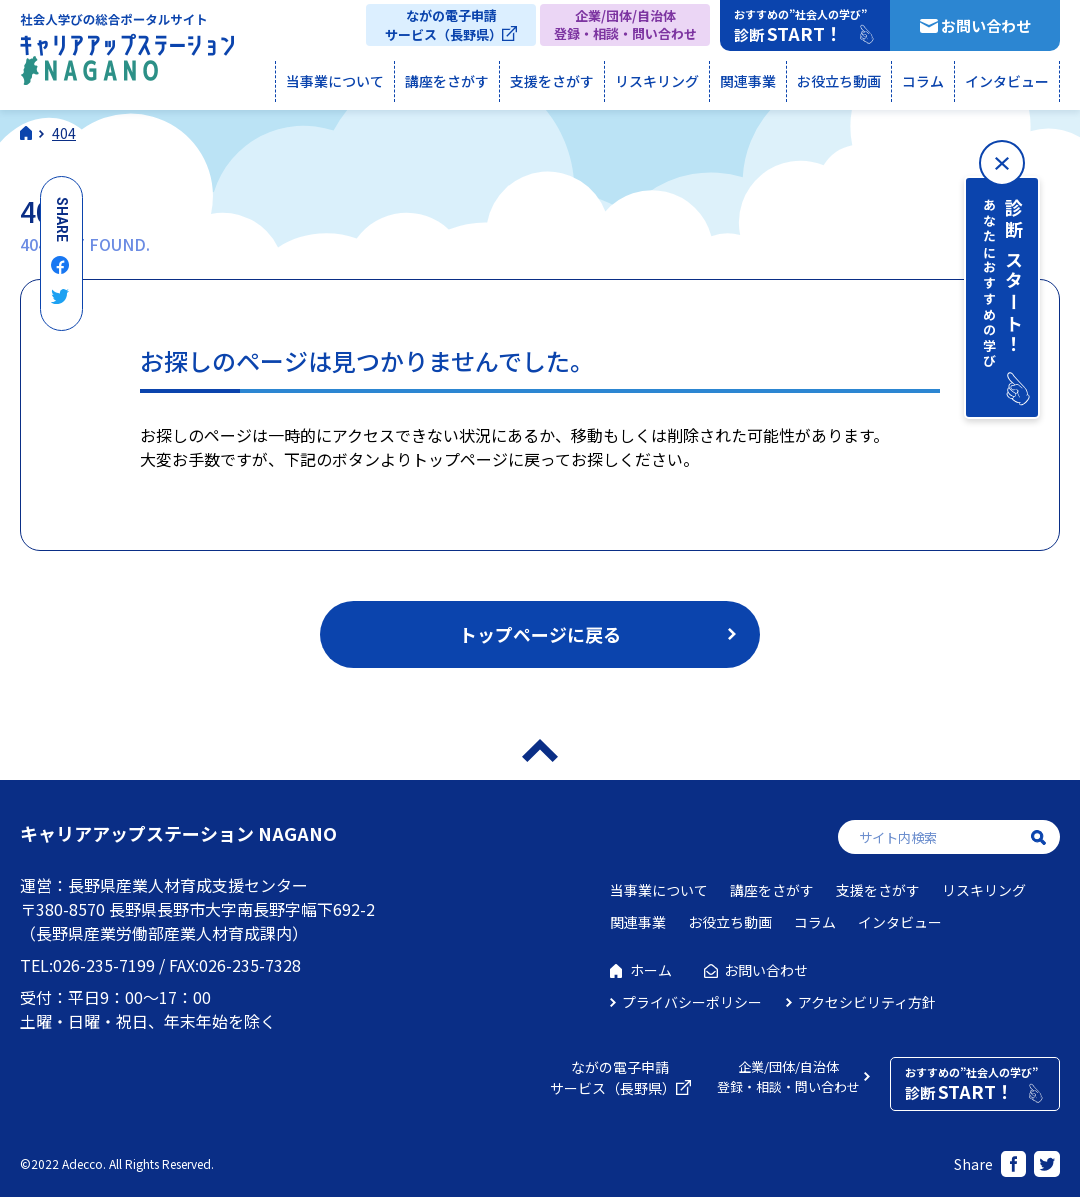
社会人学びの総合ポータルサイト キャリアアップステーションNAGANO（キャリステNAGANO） (127, 54)
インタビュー (1007, 81)
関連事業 (748, 81)
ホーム (651, 970)
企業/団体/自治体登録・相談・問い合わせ (625, 24)
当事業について (335, 81)
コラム (923, 81)
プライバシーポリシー (692, 1002)
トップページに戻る (540, 634)
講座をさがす (447, 81)
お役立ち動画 (839, 81)
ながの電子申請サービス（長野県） (443, 25)
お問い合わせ (986, 25)
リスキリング (657, 81)
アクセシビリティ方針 (867, 1002)
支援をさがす (552, 81)
